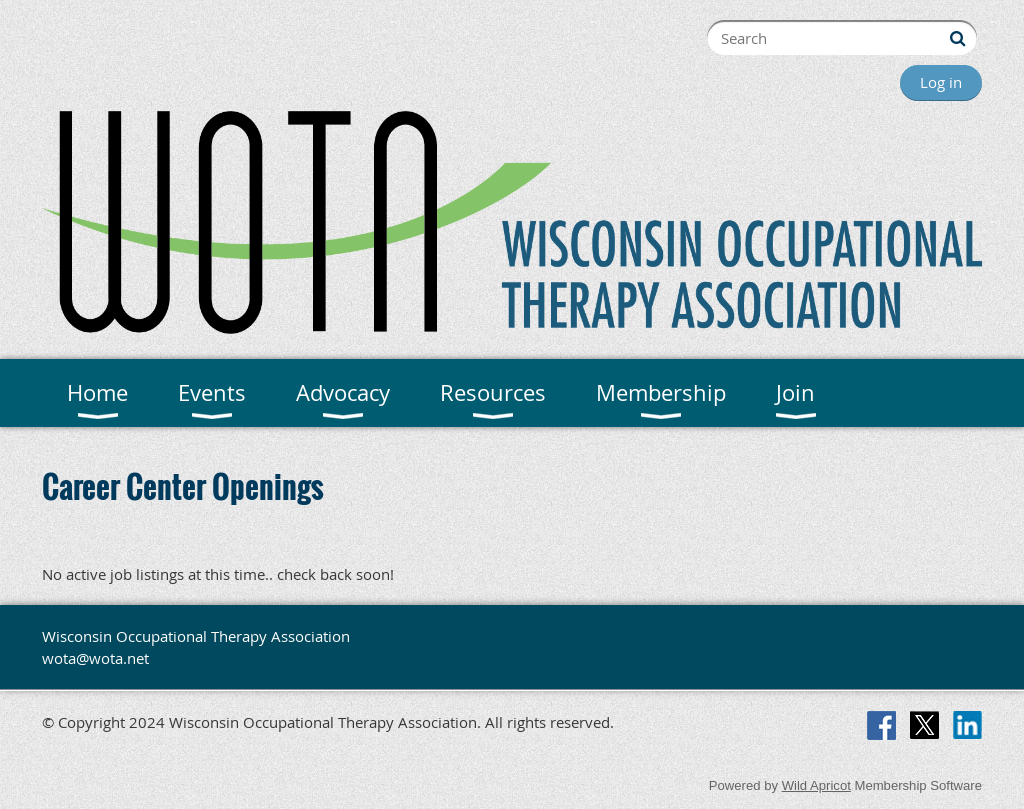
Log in (941, 82)
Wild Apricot (816, 785)
